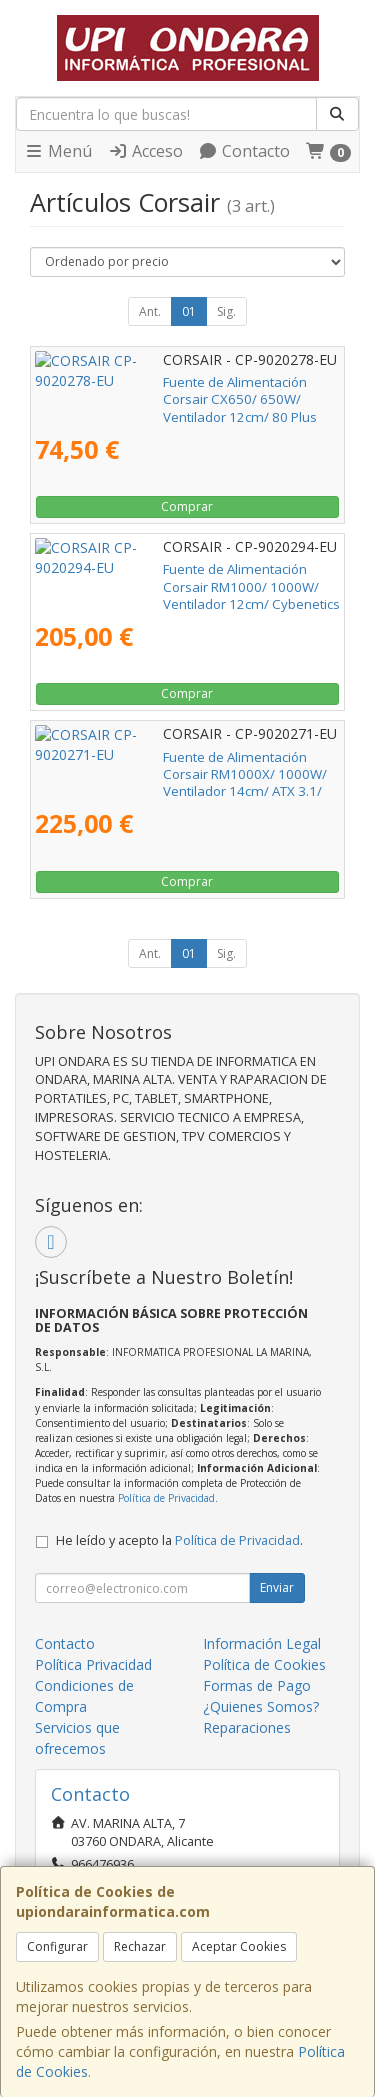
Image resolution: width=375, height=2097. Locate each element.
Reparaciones (247, 1727)
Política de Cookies (264, 1664)
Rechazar (140, 1946)
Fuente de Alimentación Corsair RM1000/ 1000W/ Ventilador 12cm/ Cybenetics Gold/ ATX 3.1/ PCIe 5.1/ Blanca (186, 586)
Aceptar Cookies (239, 1946)
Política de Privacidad (166, 1498)
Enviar (277, 1587)
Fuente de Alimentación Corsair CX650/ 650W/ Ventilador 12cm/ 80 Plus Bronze (177, 390)
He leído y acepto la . (179, 1540)
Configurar (57, 1946)
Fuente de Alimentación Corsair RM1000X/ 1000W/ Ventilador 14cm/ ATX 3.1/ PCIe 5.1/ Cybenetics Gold (169, 774)
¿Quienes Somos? (261, 1706)
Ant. (150, 311)
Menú (58, 151)
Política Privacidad (93, 1664)
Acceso (145, 151)
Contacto (244, 151)
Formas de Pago (257, 1685)
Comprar (187, 506)
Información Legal (262, 1643)
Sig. (226, 311)
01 (189, 311)
